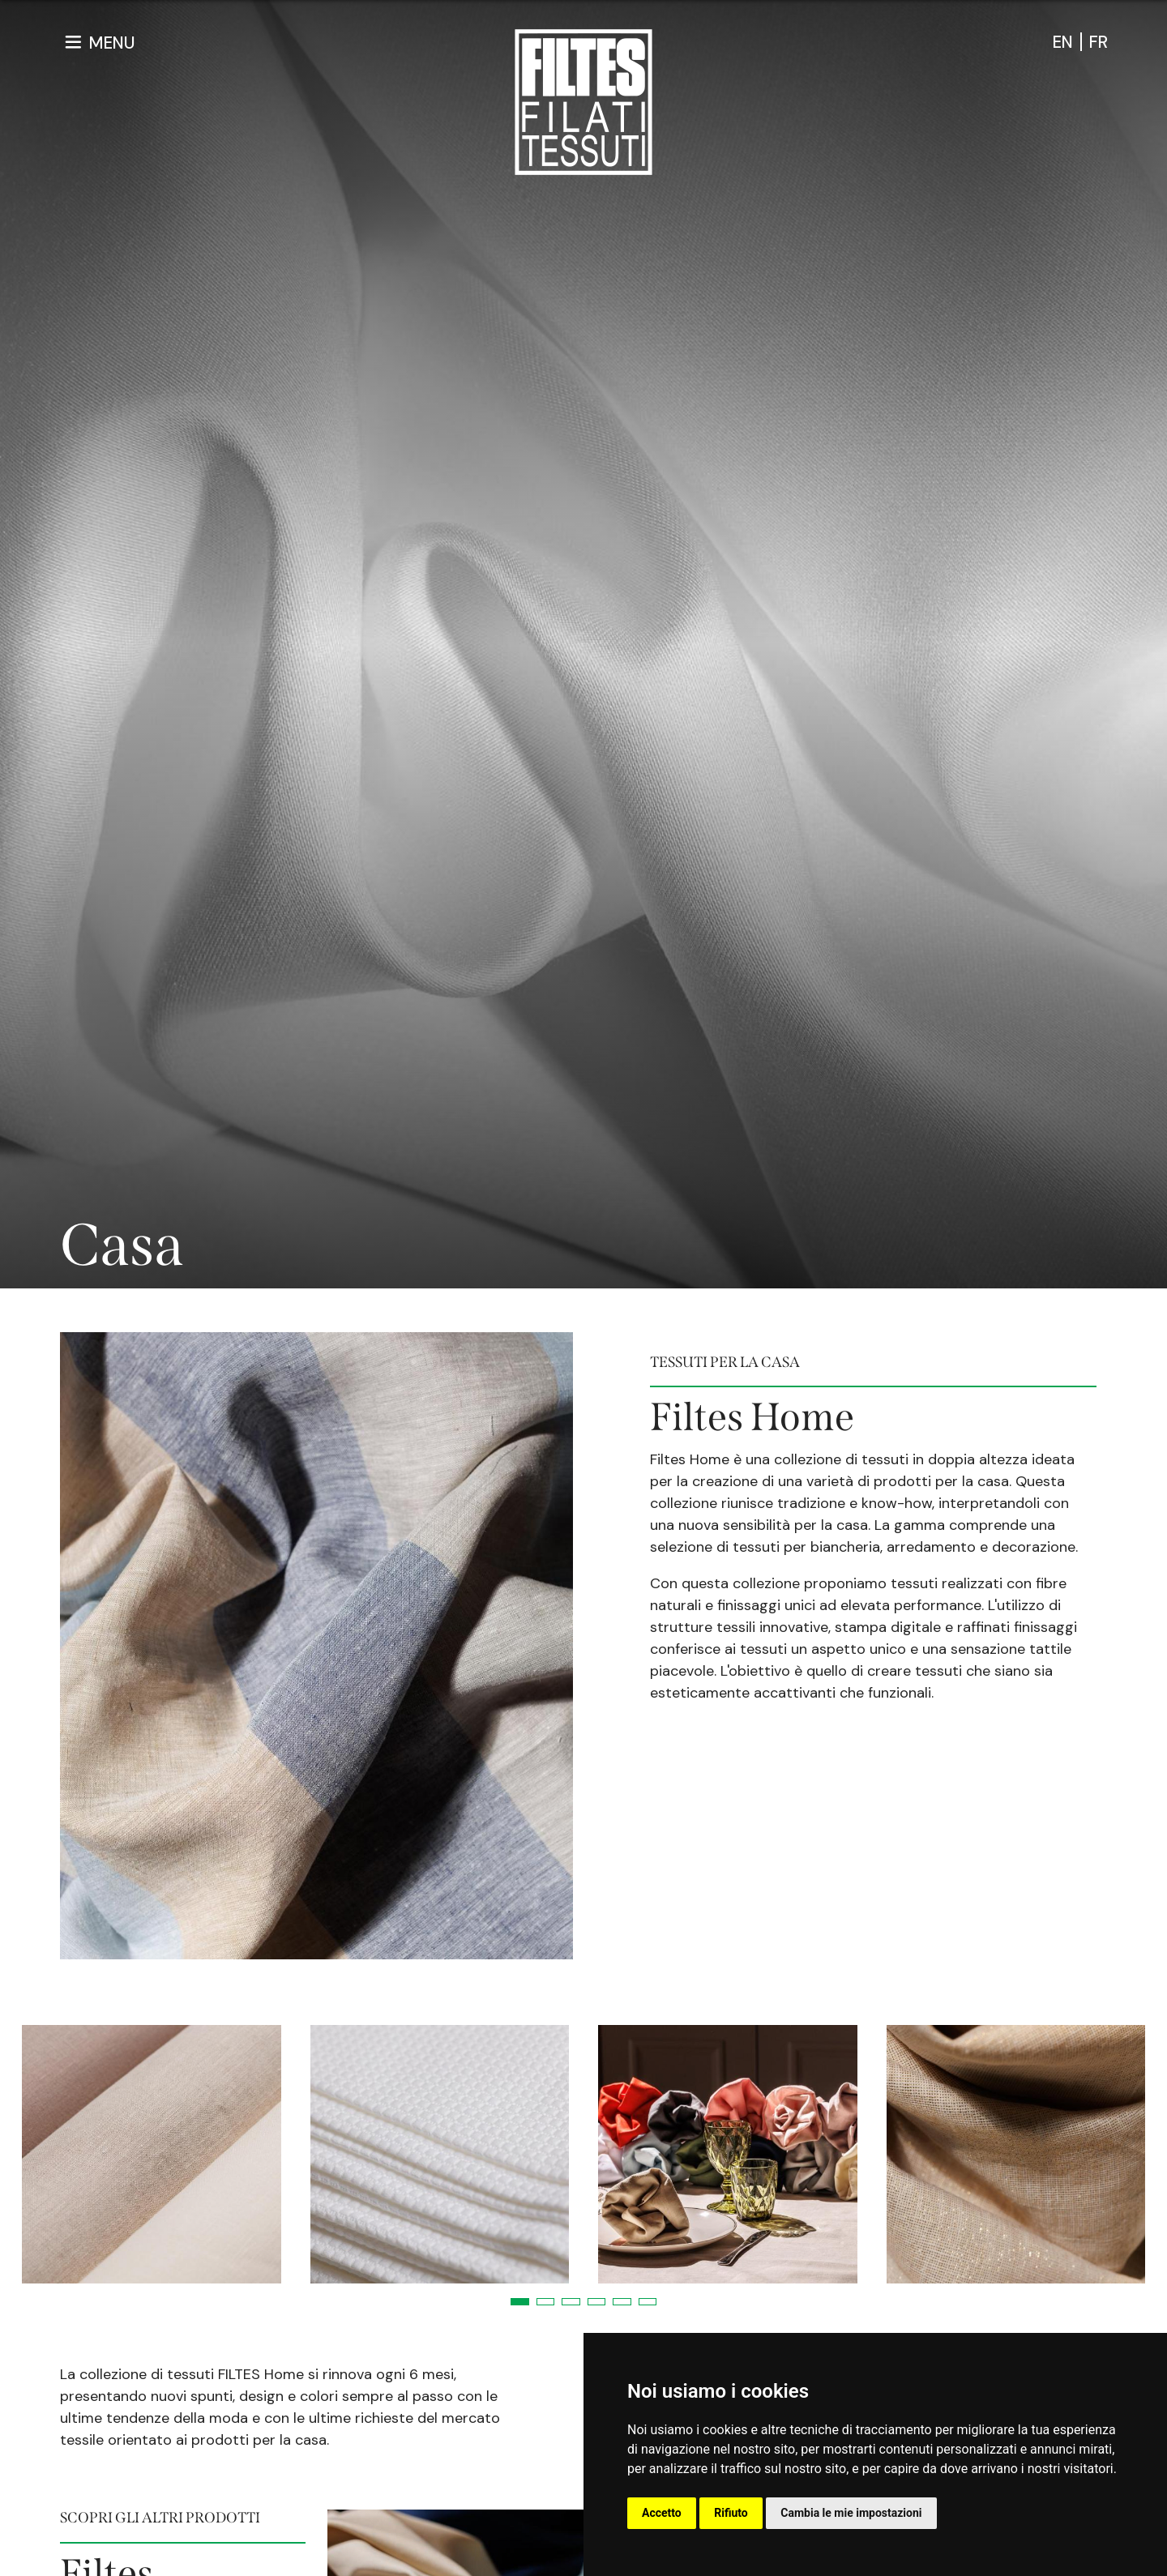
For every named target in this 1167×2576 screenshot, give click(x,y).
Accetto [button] (662, 2512)
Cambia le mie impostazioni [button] (850, 2512)
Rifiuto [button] (731, 2512)
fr (1098, 42)
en (1063, 42)
